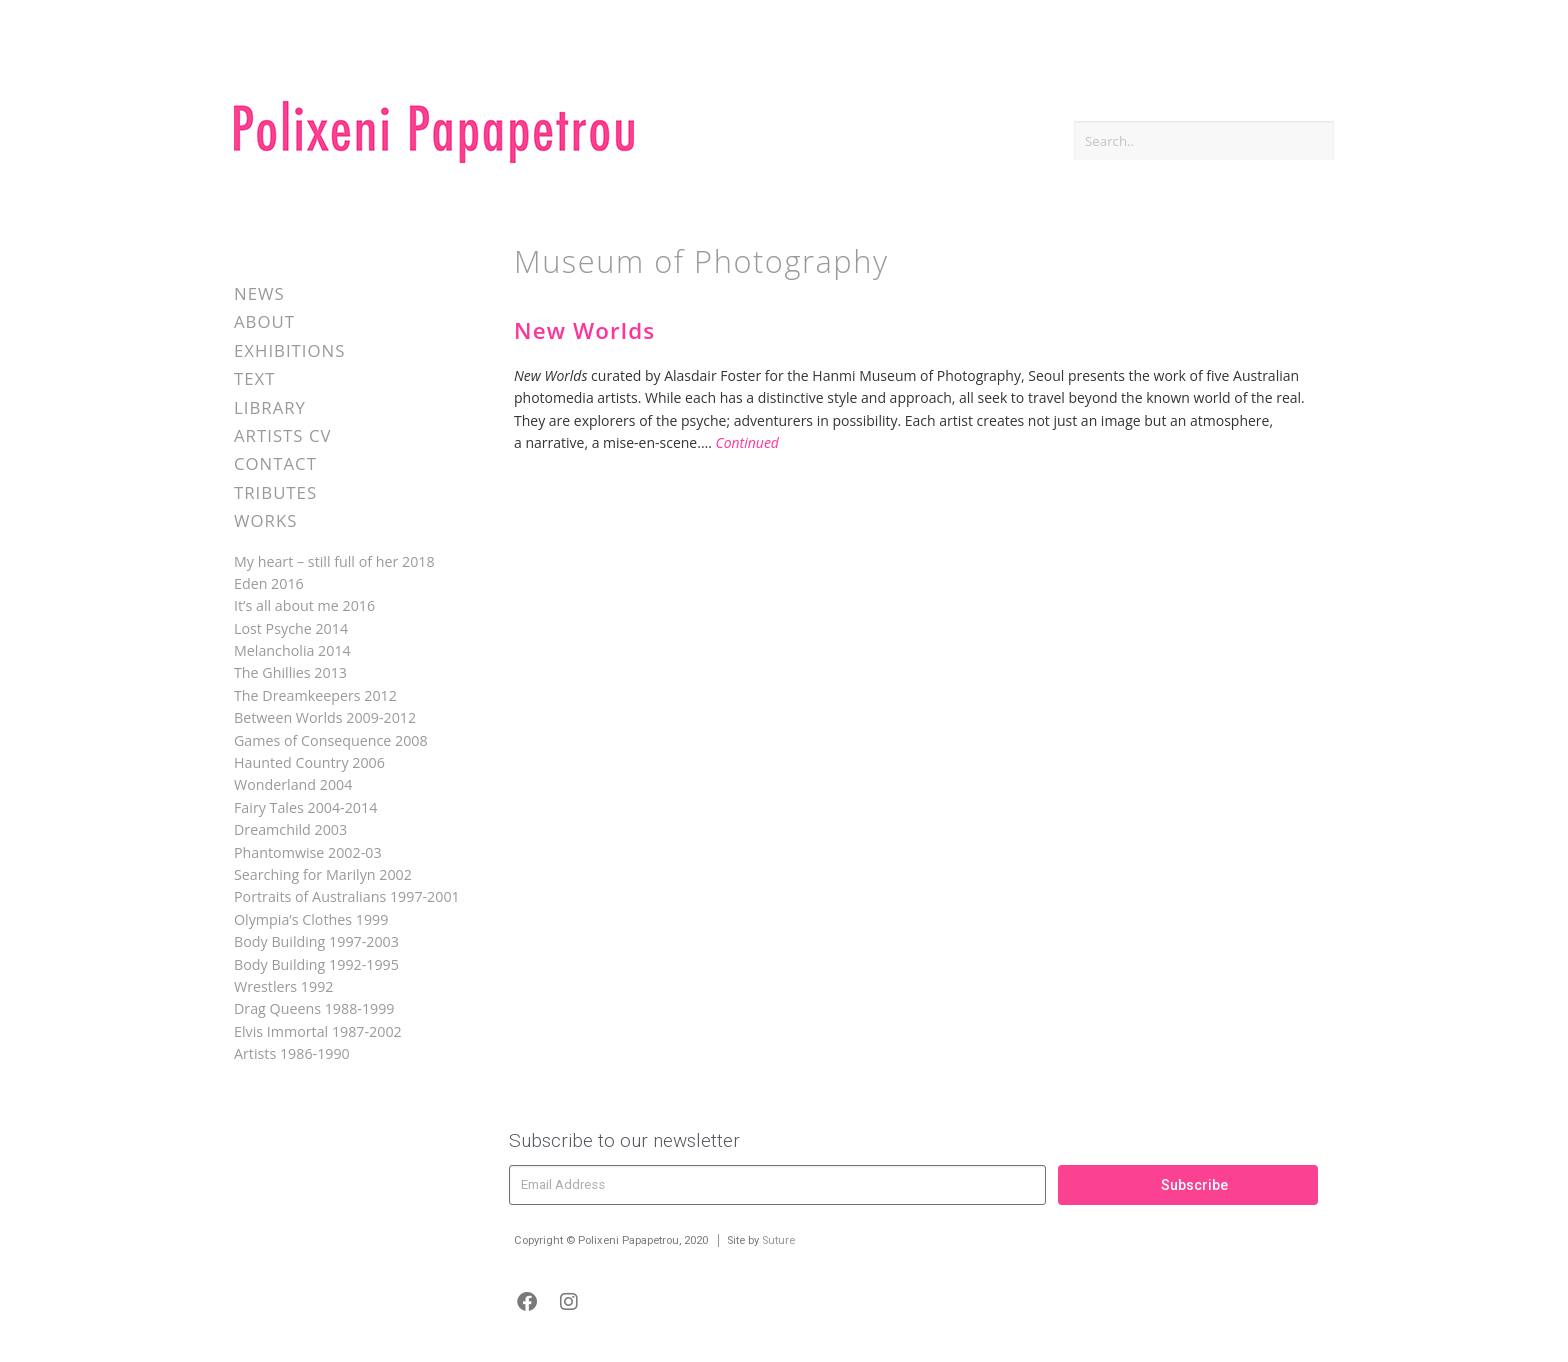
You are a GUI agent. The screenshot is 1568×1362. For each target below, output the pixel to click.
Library (270, 407)
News (259, 293)
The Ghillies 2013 (290, 672)
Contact (275, 463)
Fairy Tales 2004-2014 (305, 807)
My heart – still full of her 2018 (334, 561)
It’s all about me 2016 (304, 605)
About (264, 321)
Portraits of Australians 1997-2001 (347, 896)
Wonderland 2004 (293, 784)
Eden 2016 (269, 583)
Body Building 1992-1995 (316, 964)
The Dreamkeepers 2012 (315, 695)
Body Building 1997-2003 (316, 941)
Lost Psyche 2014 (291, 628)
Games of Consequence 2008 (331, 740)
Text (255, 378)
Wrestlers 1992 (283, 986)
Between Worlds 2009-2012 (325, 717)
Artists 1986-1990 (292, 1053)
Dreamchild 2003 (290, 829)
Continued (747, 442)
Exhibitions (289, 350)
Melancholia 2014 (292, 650)
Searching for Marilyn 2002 (323, 874)
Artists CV (282, 435)
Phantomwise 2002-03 (308, 852)
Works (265, 520)
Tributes (275, 492)
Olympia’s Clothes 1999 (311, 919)
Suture (778, 1240)
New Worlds (584, 330)
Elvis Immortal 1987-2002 (318, 1031)
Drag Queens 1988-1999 (314, 1008)
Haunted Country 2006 (309, 762)
